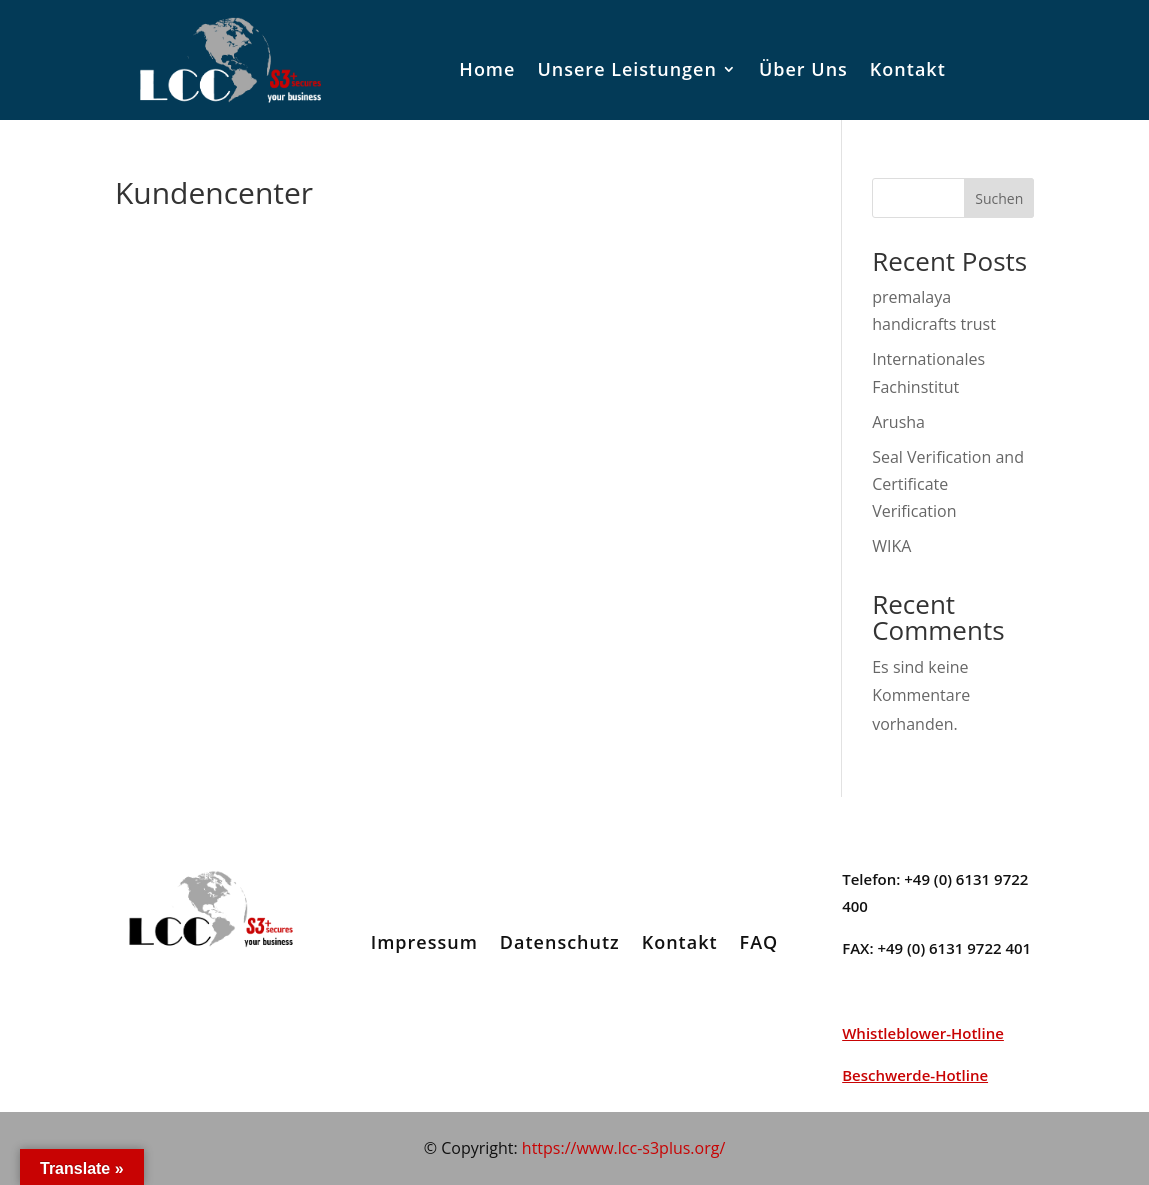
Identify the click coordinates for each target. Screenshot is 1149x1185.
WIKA (891, 546)
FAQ (759, 942)
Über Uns (803, 69)
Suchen (999, 198)
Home (487, 69)
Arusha (898, 422)
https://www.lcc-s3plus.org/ (623, 1148)
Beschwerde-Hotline (915, 1075)
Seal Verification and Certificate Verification (948, 484)
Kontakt (908, 69)
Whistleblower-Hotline (923, 1033)
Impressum (424, 942)
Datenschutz (560, 942)
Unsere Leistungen (626, 69)
